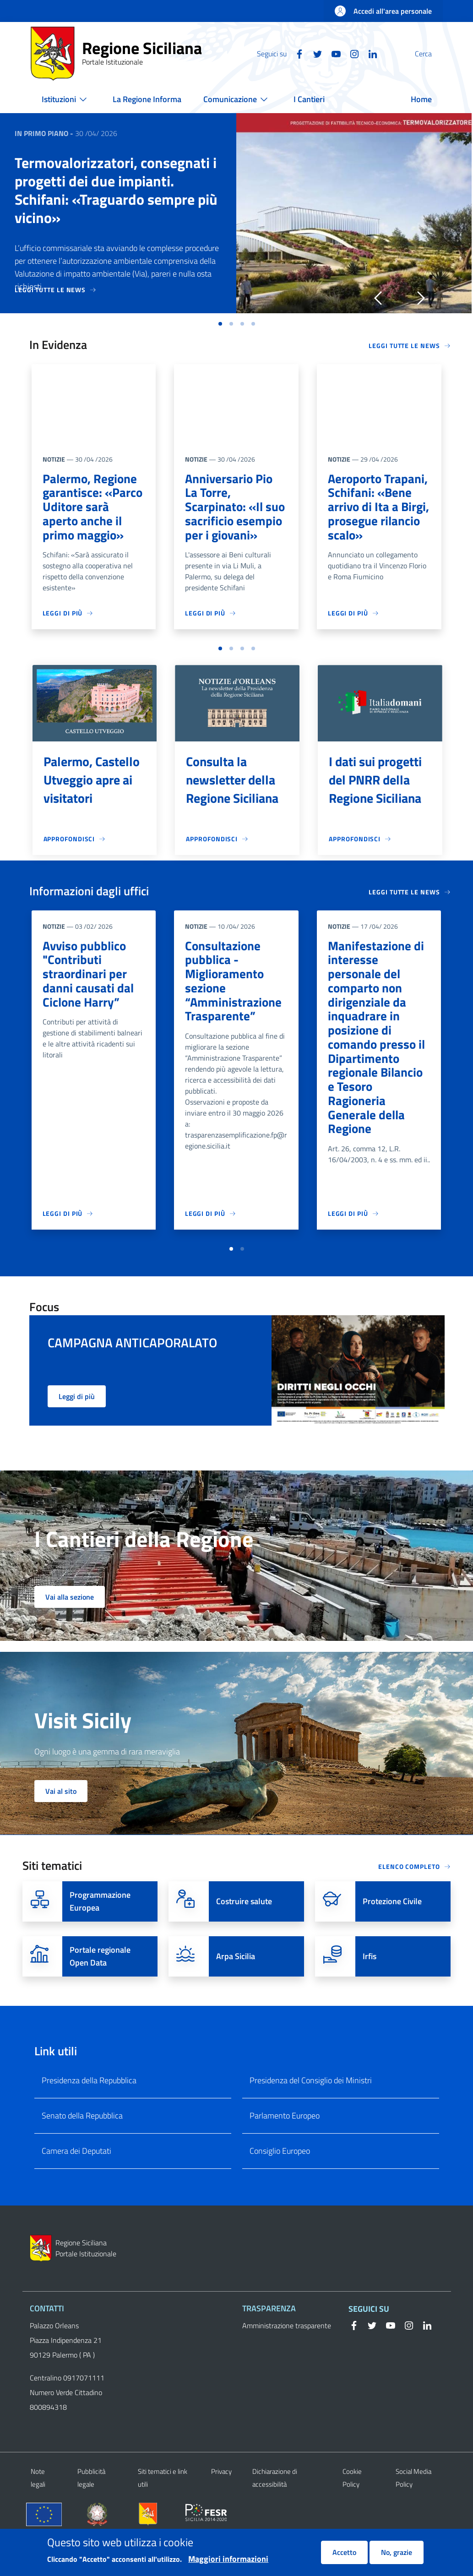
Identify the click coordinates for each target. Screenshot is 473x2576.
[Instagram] (332, 53)
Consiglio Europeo (280, 2185)
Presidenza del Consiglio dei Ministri (311, 2115)
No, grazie (396, 2553)
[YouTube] (314, 53)
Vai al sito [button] (60, 1825)
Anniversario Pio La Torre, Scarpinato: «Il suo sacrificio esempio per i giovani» (236, 508)
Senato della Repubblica (82, 2150)
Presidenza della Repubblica (89, 2115)
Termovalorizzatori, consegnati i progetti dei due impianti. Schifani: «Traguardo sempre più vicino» (116, 190)
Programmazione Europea (100, 1936)
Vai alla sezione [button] (69, 1631)
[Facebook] (277, 53)
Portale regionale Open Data (100, 1991)
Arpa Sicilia (235, 1991)
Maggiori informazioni (228, 2560)
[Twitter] (296, 53)
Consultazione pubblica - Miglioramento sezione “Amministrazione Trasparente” (234, 996)
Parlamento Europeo (285, 2150)
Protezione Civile (392, 1936)
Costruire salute (244, 1936)
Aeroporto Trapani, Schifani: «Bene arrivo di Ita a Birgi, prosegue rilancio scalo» (379, 508)
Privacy (221, 2505)
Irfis (369, 1991)
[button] (432, 54)
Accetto (344, 2553)
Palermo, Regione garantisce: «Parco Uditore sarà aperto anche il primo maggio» (93, 508)
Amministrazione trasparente (286, 2359)
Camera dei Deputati (76, 2185)
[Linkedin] (351, 53)
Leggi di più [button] (77, 1431)
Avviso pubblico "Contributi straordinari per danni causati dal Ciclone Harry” (88, 989)
